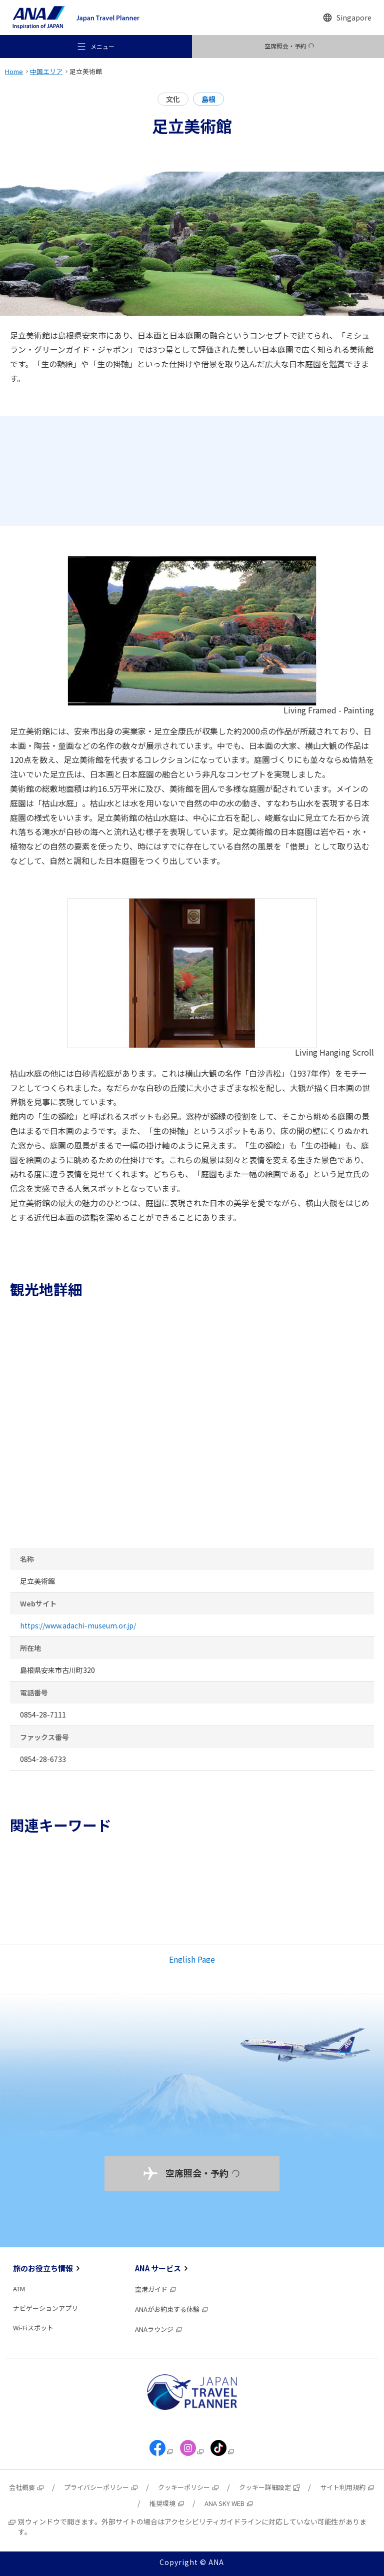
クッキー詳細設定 (269, 2487)
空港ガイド (156, 2289)
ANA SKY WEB (229, 2503)
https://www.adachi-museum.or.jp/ (78, 1625)
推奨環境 (167, 2503)
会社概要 (26, 2487)
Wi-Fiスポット (33, 2327)
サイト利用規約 (347, 2487)
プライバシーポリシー (101, 2487)
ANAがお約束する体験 (172, 2309)
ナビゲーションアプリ (45, 2308)
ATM (19, 2288)
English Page (192, 1959)
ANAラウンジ (159, 2329)
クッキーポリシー (189, 2487)
